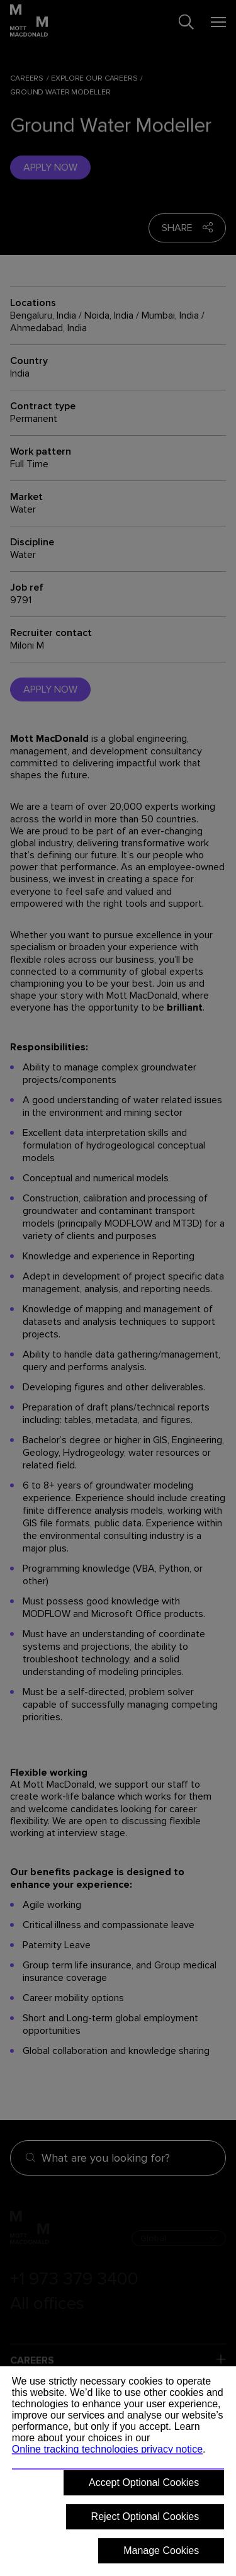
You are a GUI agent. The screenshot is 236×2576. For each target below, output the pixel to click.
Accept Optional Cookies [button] (144, 2482)
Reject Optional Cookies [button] (145, 2516)
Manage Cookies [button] (161, 2550)
